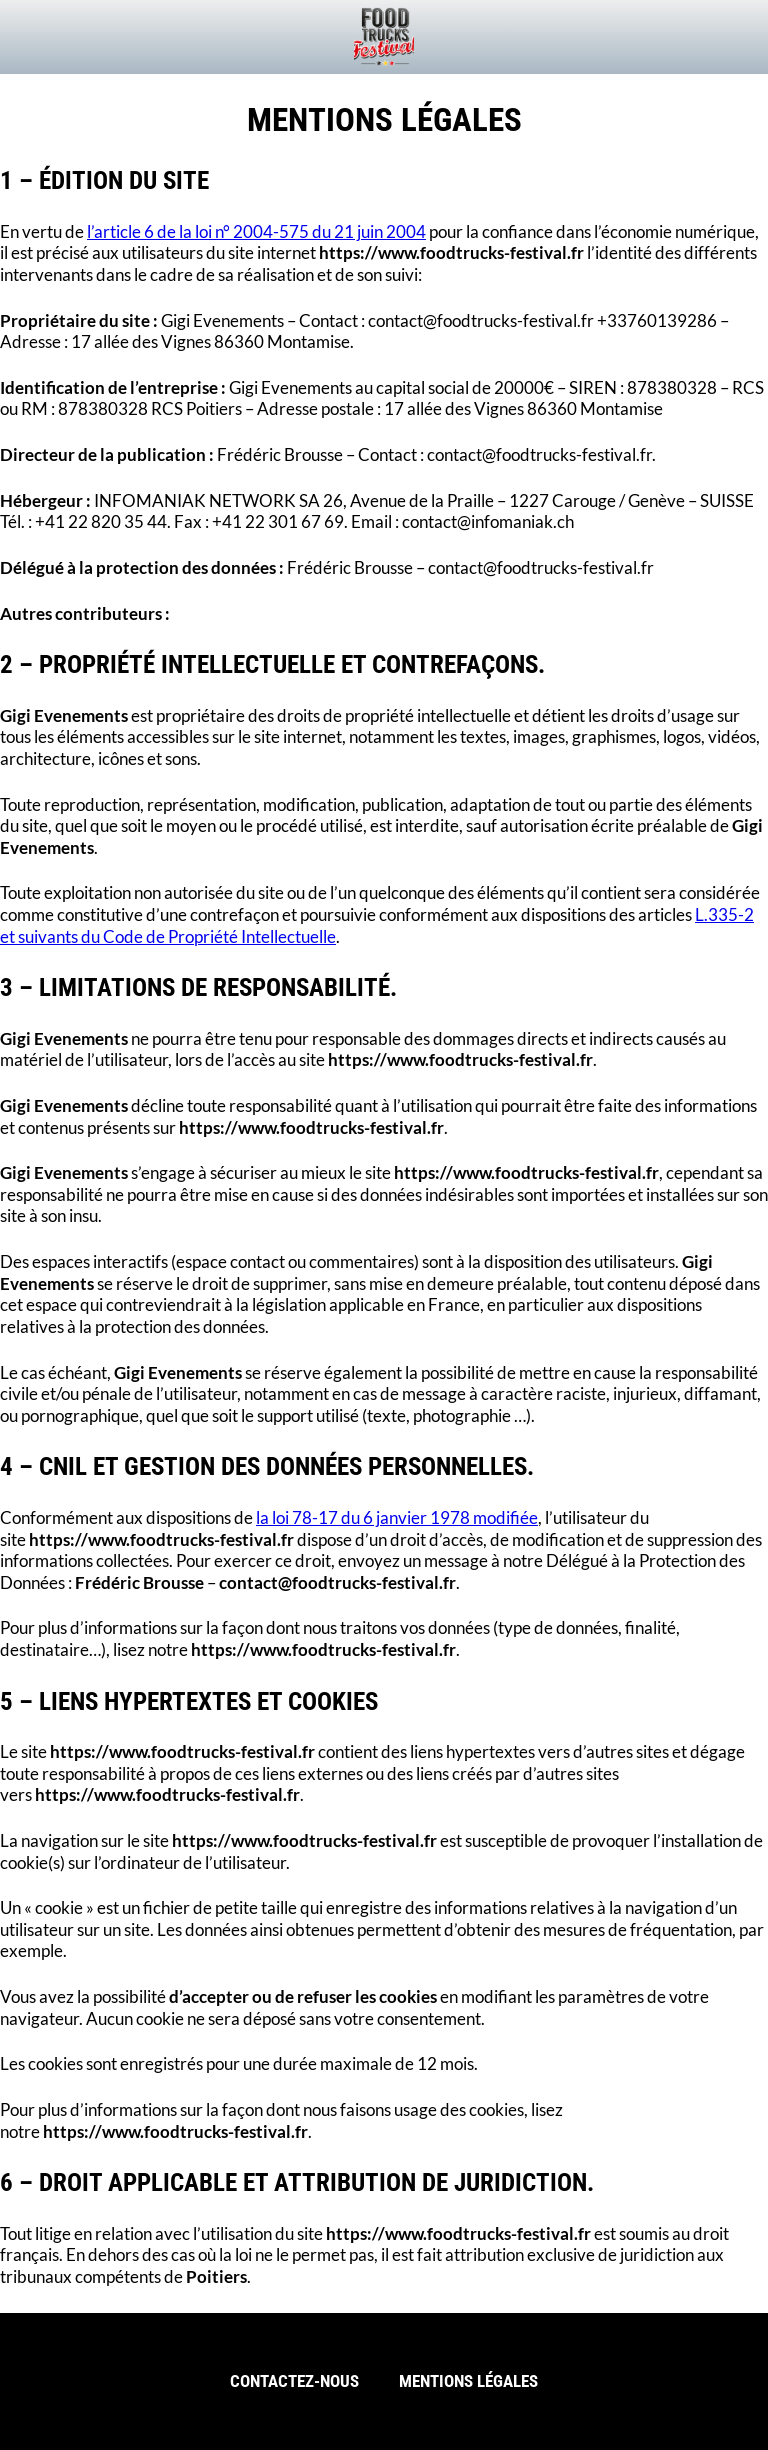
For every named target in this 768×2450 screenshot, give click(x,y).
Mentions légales (468, 2381)
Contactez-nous (294, 2381)
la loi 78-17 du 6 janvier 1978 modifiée (397, 1518)
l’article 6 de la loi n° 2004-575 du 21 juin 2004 (256, 232)
